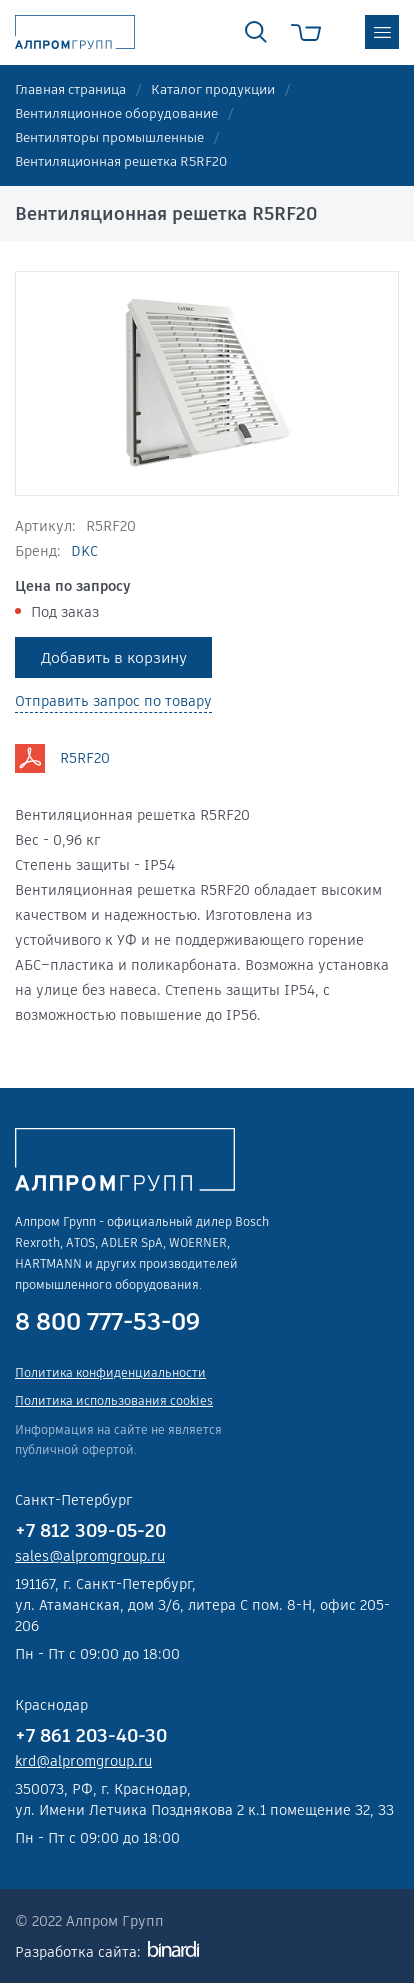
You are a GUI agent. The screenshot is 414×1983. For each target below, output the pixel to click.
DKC (84, 551)
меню (382, 32)
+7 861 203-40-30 (91, 1735)
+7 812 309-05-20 (90, 1530)
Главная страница (70, 89)
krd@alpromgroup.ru (83, 1761)
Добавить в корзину (114, 657)
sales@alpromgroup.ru (90, 1556)
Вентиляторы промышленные (109, 137)
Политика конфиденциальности (110, 1372)
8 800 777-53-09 (107, 1322)
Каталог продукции (213, 89)
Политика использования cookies (114, 1400)
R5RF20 (85, 758)
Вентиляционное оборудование (116, 113)
